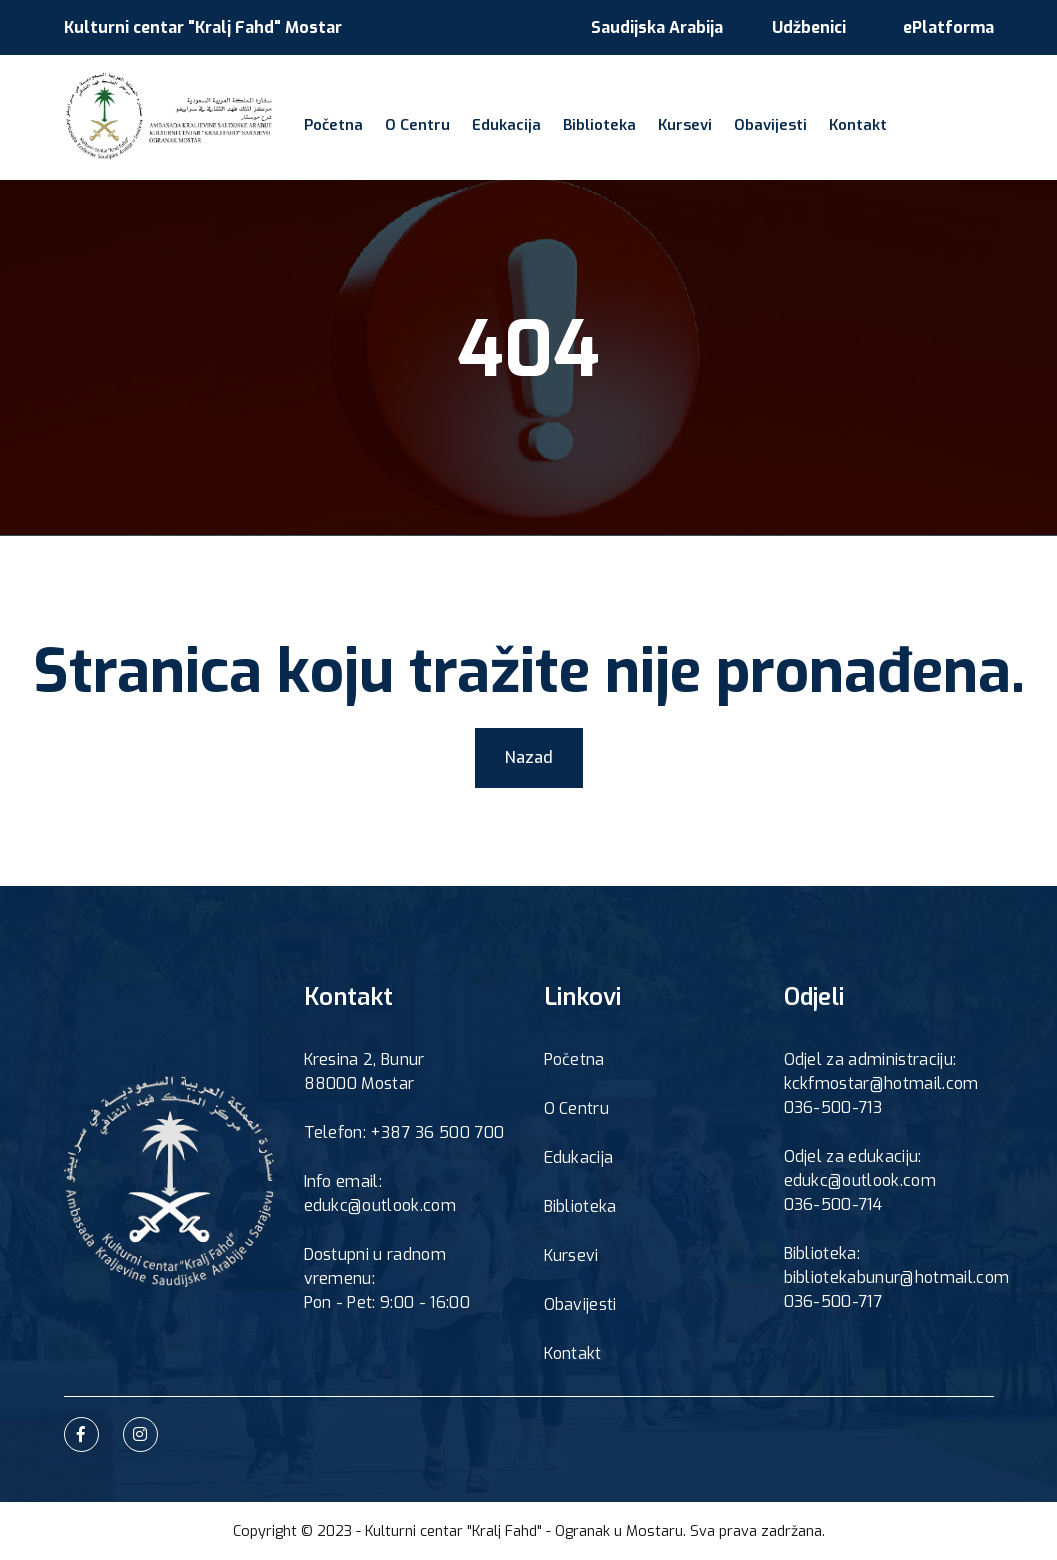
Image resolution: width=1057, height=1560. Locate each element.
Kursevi (685, 125)
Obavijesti (770, 125)
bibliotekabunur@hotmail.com (897, 1277)
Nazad (529, 757)
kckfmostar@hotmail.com (881, 1083)
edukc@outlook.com (860, 1180)
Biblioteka (599, 125)
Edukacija (506, 125)
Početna (333, 125)
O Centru (417, 125)
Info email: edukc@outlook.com (380, 1193)
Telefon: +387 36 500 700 (404, 1132)
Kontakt (858, 125)
